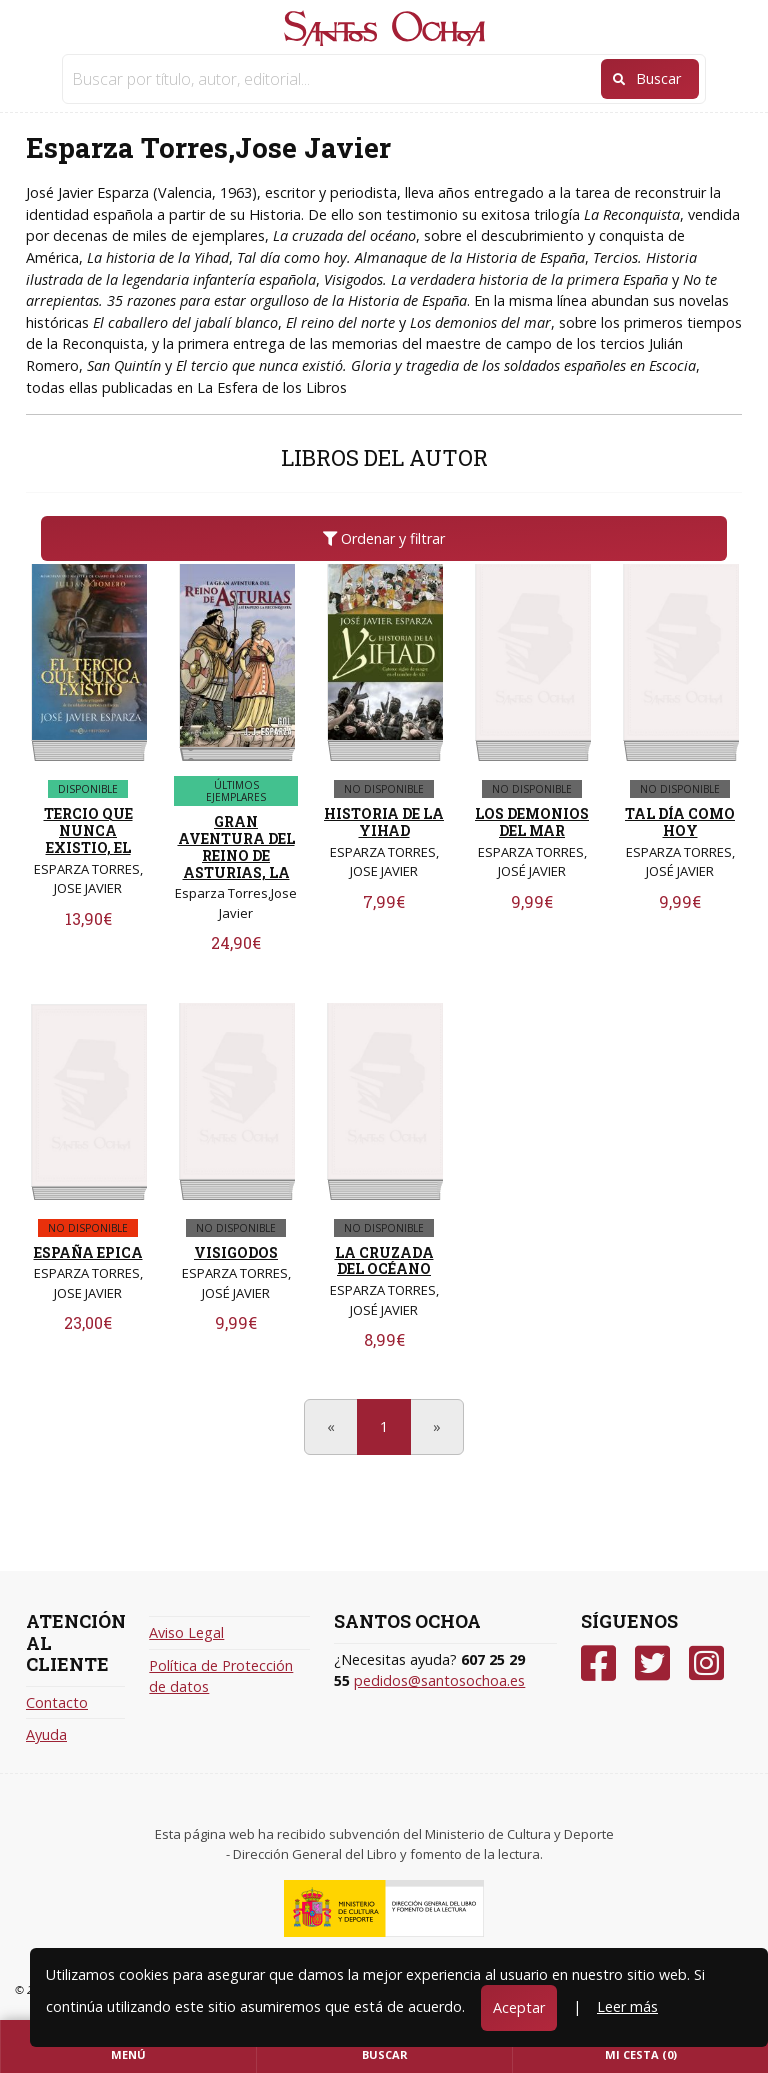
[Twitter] (652, 1663)
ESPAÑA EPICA (88, 1252)
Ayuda (46, 1734)
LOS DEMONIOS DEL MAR (532, 822)
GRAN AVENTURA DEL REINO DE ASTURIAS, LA (236, 846)
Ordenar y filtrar (384, 538)
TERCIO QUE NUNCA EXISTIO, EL (88, 830)
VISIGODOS (236, 1252)
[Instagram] (706, 1663)
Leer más (627, 2006)
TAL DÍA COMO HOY (680, 822)
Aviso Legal (186, 1632)
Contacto (57, 1702)
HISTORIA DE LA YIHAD (384, 822)
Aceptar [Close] (519, 2007)
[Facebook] (598, 1663)
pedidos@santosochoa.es (439, 1680)
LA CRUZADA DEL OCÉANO (384, 1261)
